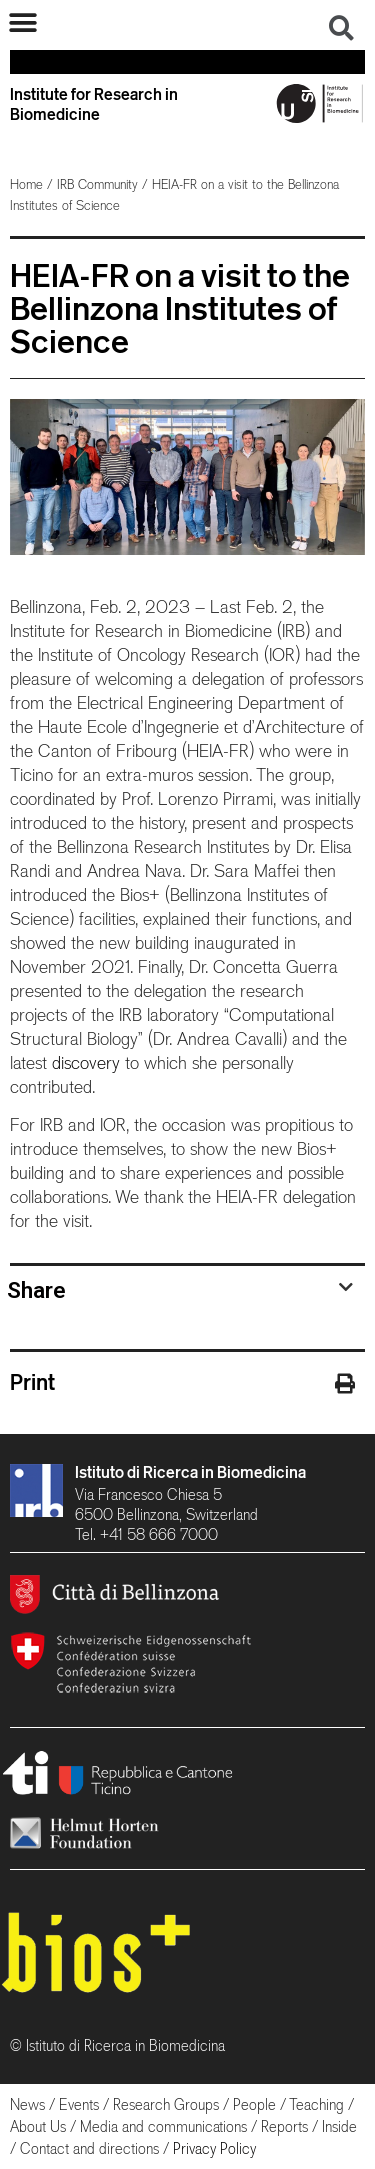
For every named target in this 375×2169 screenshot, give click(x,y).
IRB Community (97, 184)
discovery (86, 1062)
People (254, 2104)
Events (79, 2104)
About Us (38, 2126)
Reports (284, 2126)
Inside (339, 2126)
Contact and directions (89, 2148)
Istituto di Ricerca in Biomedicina (190, 1472)
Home (26, 184)
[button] (22, 22)
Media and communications (163, 2126)
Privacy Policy (214, 2148)
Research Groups (166, 2104)
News (27, 2104)
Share (36, 1290)
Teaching (316, 2104)
